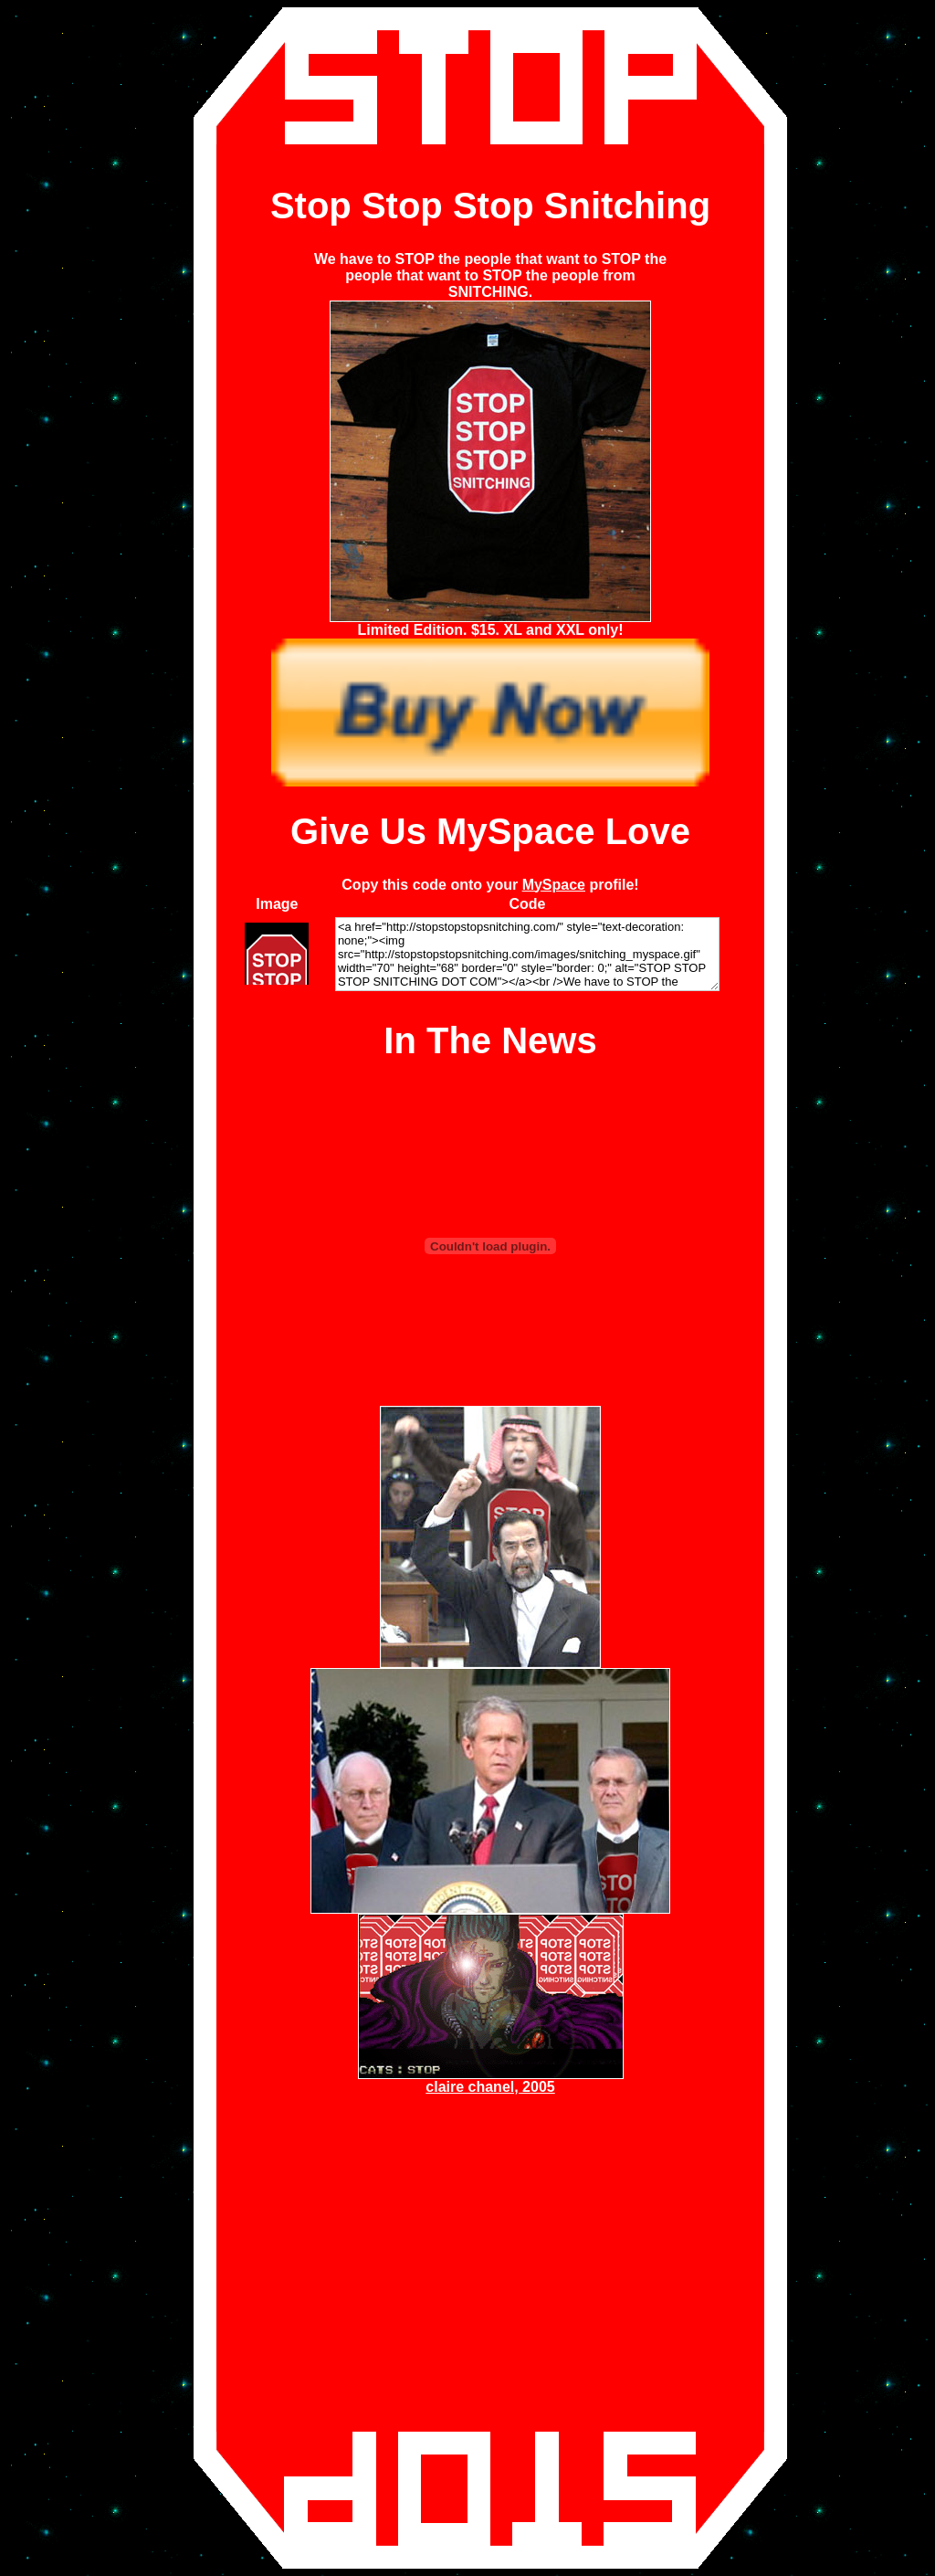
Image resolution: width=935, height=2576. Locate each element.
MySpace (553, 884)
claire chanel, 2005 (489, 2087)
